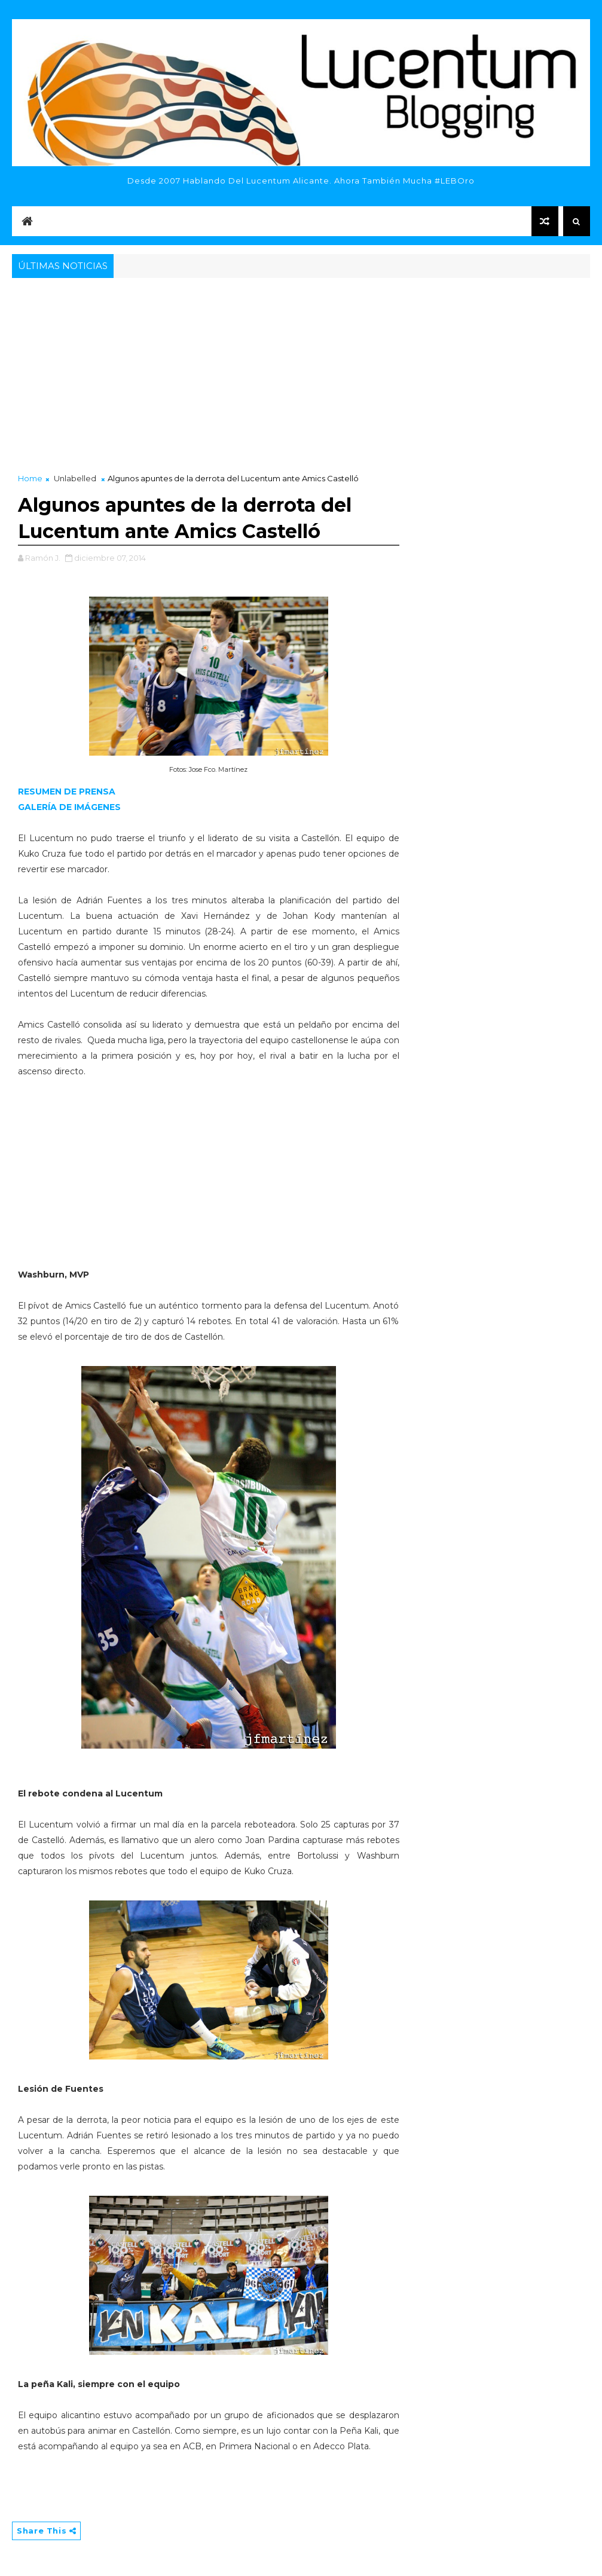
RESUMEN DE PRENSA (66, 791)
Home (30, 478)
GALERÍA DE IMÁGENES (69, 807)
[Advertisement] (301, 370)
